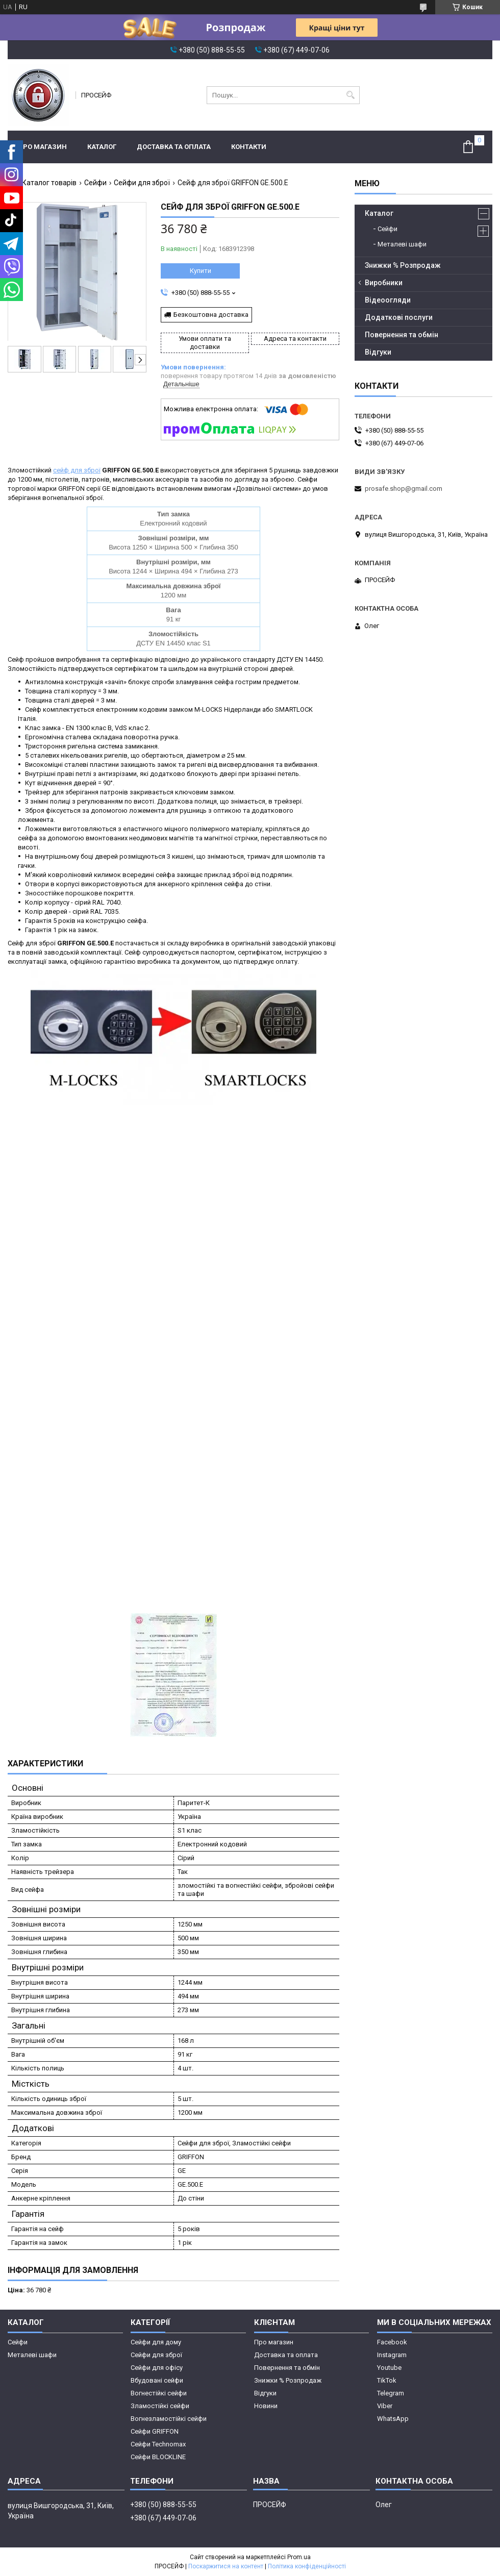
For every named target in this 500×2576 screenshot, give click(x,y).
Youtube (389, 2367)
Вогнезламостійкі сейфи (169, 2418)
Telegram (390, 2393)
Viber (384, 2406)
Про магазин (42, 147)
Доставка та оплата (174, 147)
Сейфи (95, 183)
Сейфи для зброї (142, 183)
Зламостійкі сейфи (160, 2406)
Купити (200, 270)
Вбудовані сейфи (157, 2380)
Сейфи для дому (156, 2342)
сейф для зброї (77, 470)
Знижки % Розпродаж (403, 265)
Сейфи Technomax (158, 2444)
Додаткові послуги (399, 317)
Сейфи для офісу (157, 2367)
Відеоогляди (388, 300)
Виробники (384, 283)
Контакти (248, 147)
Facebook (392, 2342)
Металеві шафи (402, 244)
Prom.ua (299, 2557)
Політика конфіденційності (307, 2566)
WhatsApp (393, 2418)
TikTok (386, 2380)
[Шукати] (351, 95)
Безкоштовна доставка (210, 314)
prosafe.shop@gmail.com (403, 488)
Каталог (101, 147)
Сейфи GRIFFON (155, 2431)
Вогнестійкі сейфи (159, 2393)
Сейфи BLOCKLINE (158, 2457)
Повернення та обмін (401, 335)
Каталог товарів (49, 183)
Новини (266, 2406)
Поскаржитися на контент (225, 2566)
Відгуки (378, 352)
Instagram (392, 2355)
